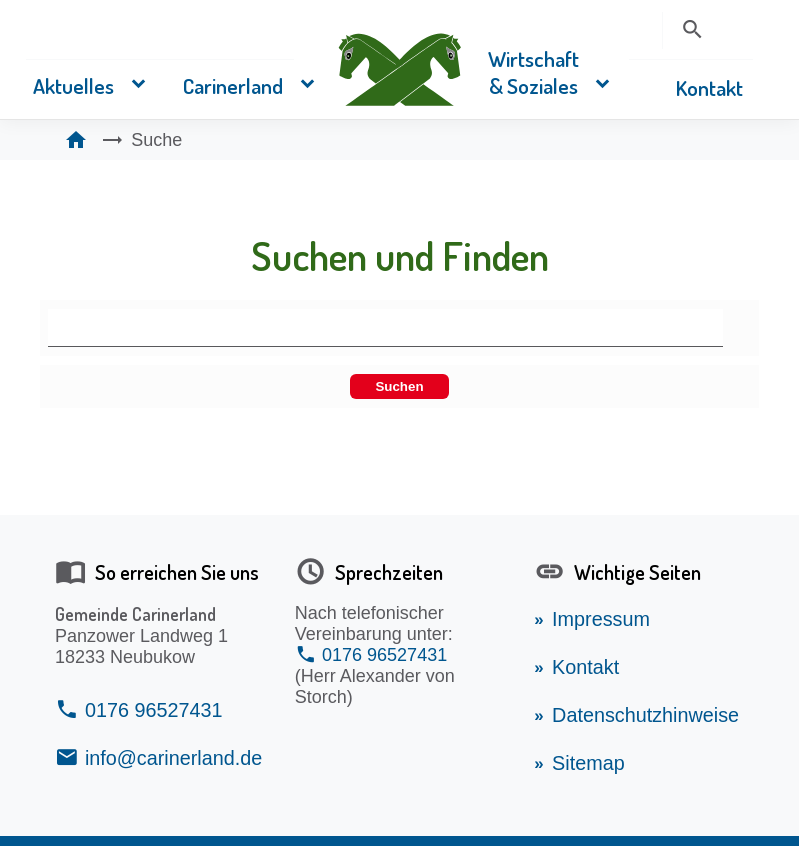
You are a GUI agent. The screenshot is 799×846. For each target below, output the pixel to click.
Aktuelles (73, 85)
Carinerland (233, 85)
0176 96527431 (154, 710)
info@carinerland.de (173, 758)
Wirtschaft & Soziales (533, 72)
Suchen (399, 386)
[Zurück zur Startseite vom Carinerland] (400, 67)
